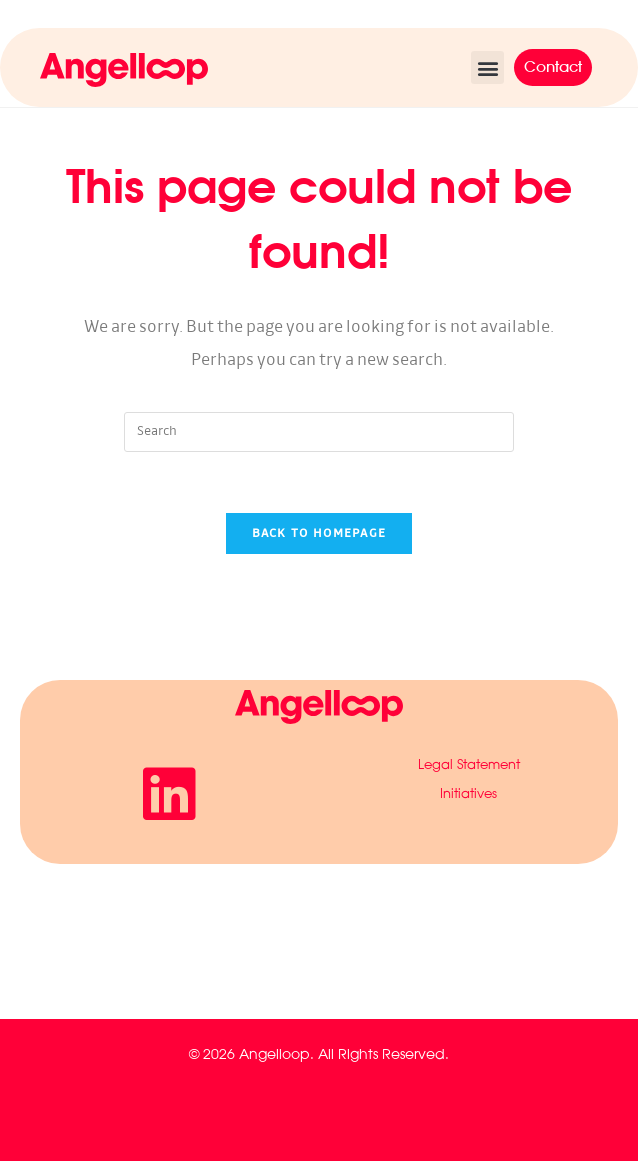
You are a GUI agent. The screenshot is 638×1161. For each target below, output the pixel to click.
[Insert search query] (319, 432)
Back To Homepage (319, 533)
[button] (487, 67)
